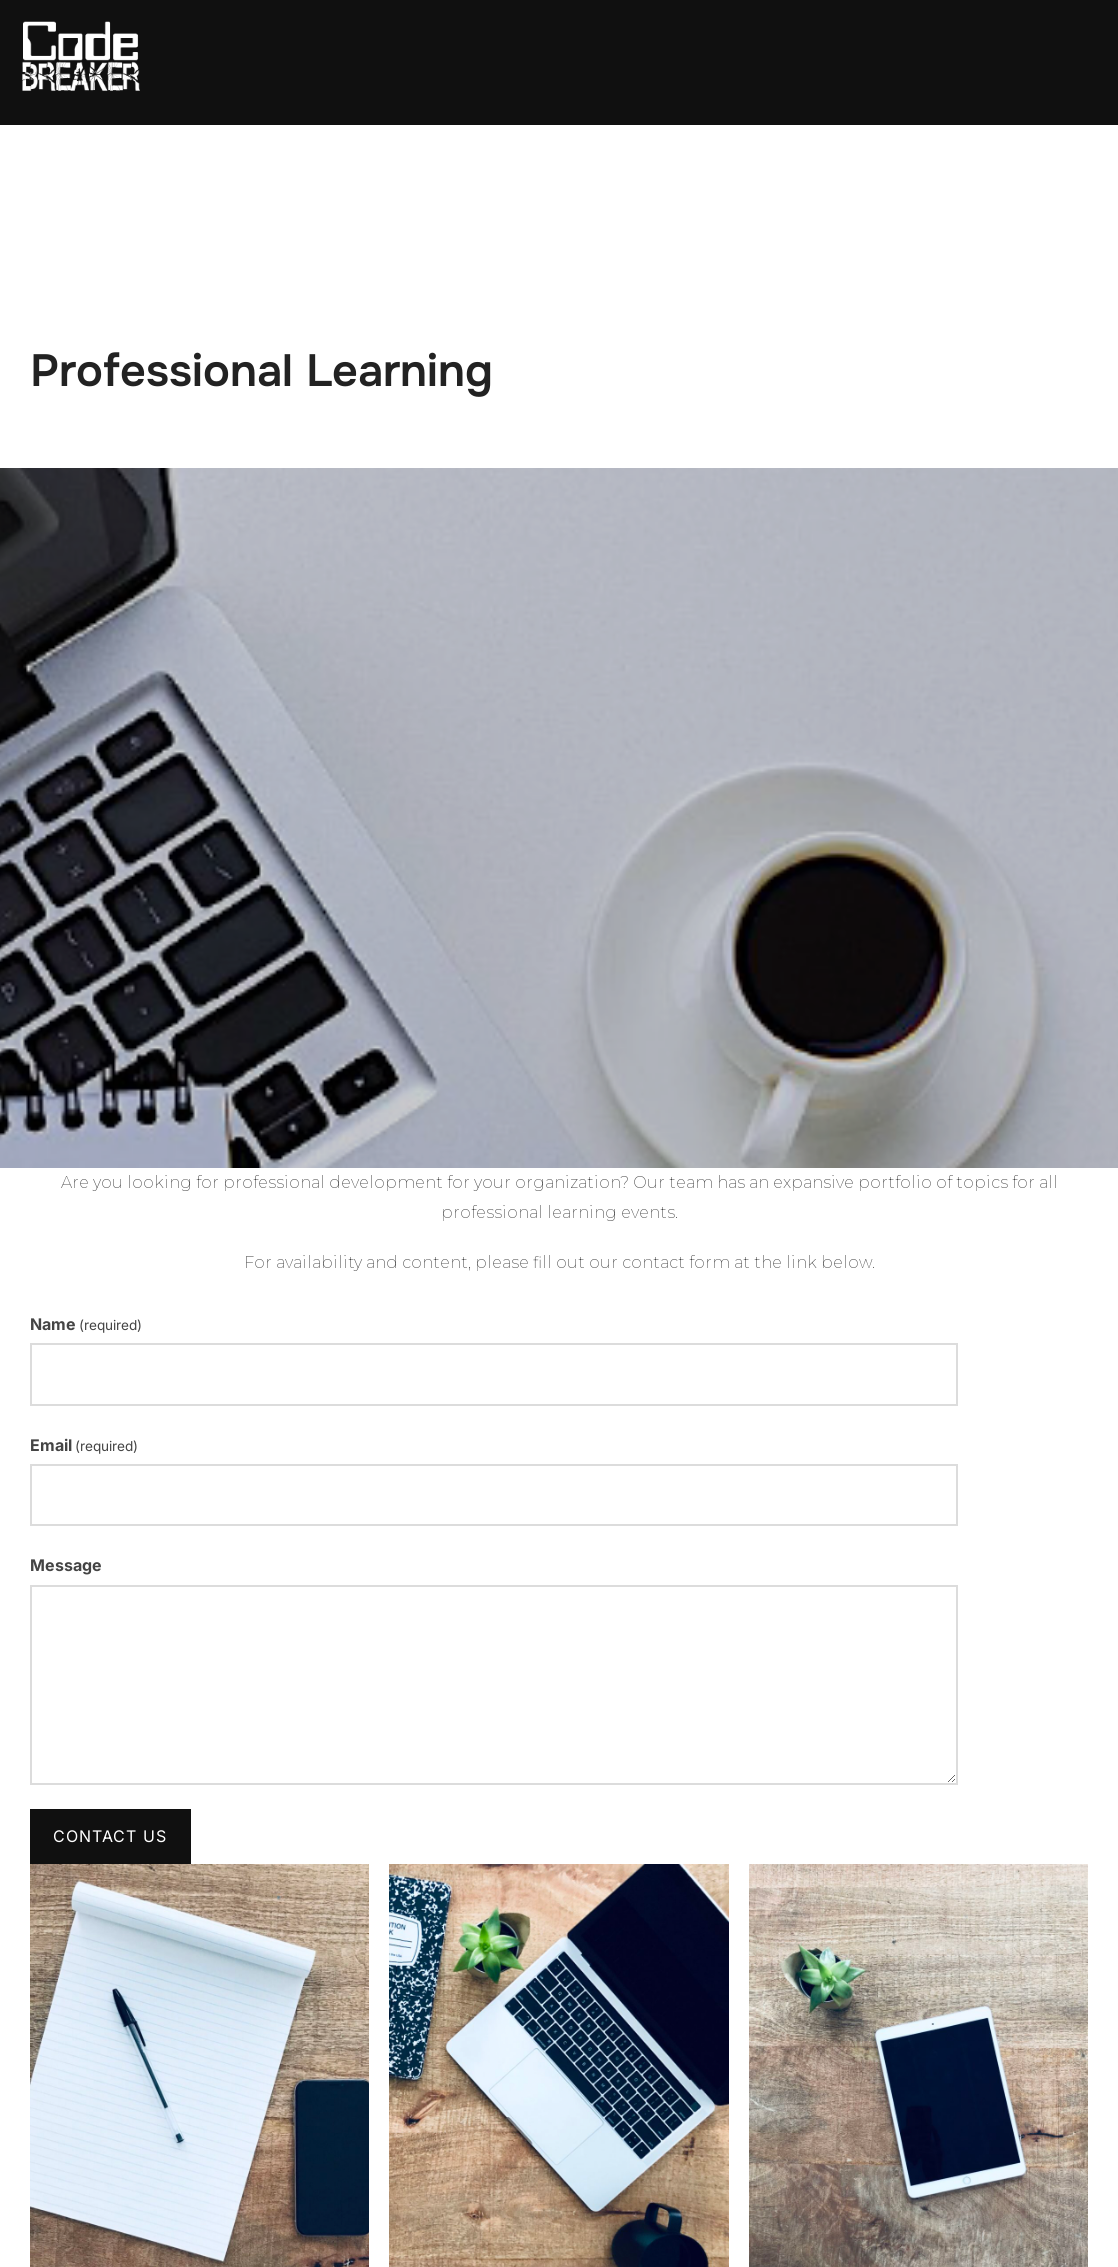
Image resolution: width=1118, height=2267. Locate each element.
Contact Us (110, 1836)
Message (66, 1565)
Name (86, 1324)
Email (84, 1445)
